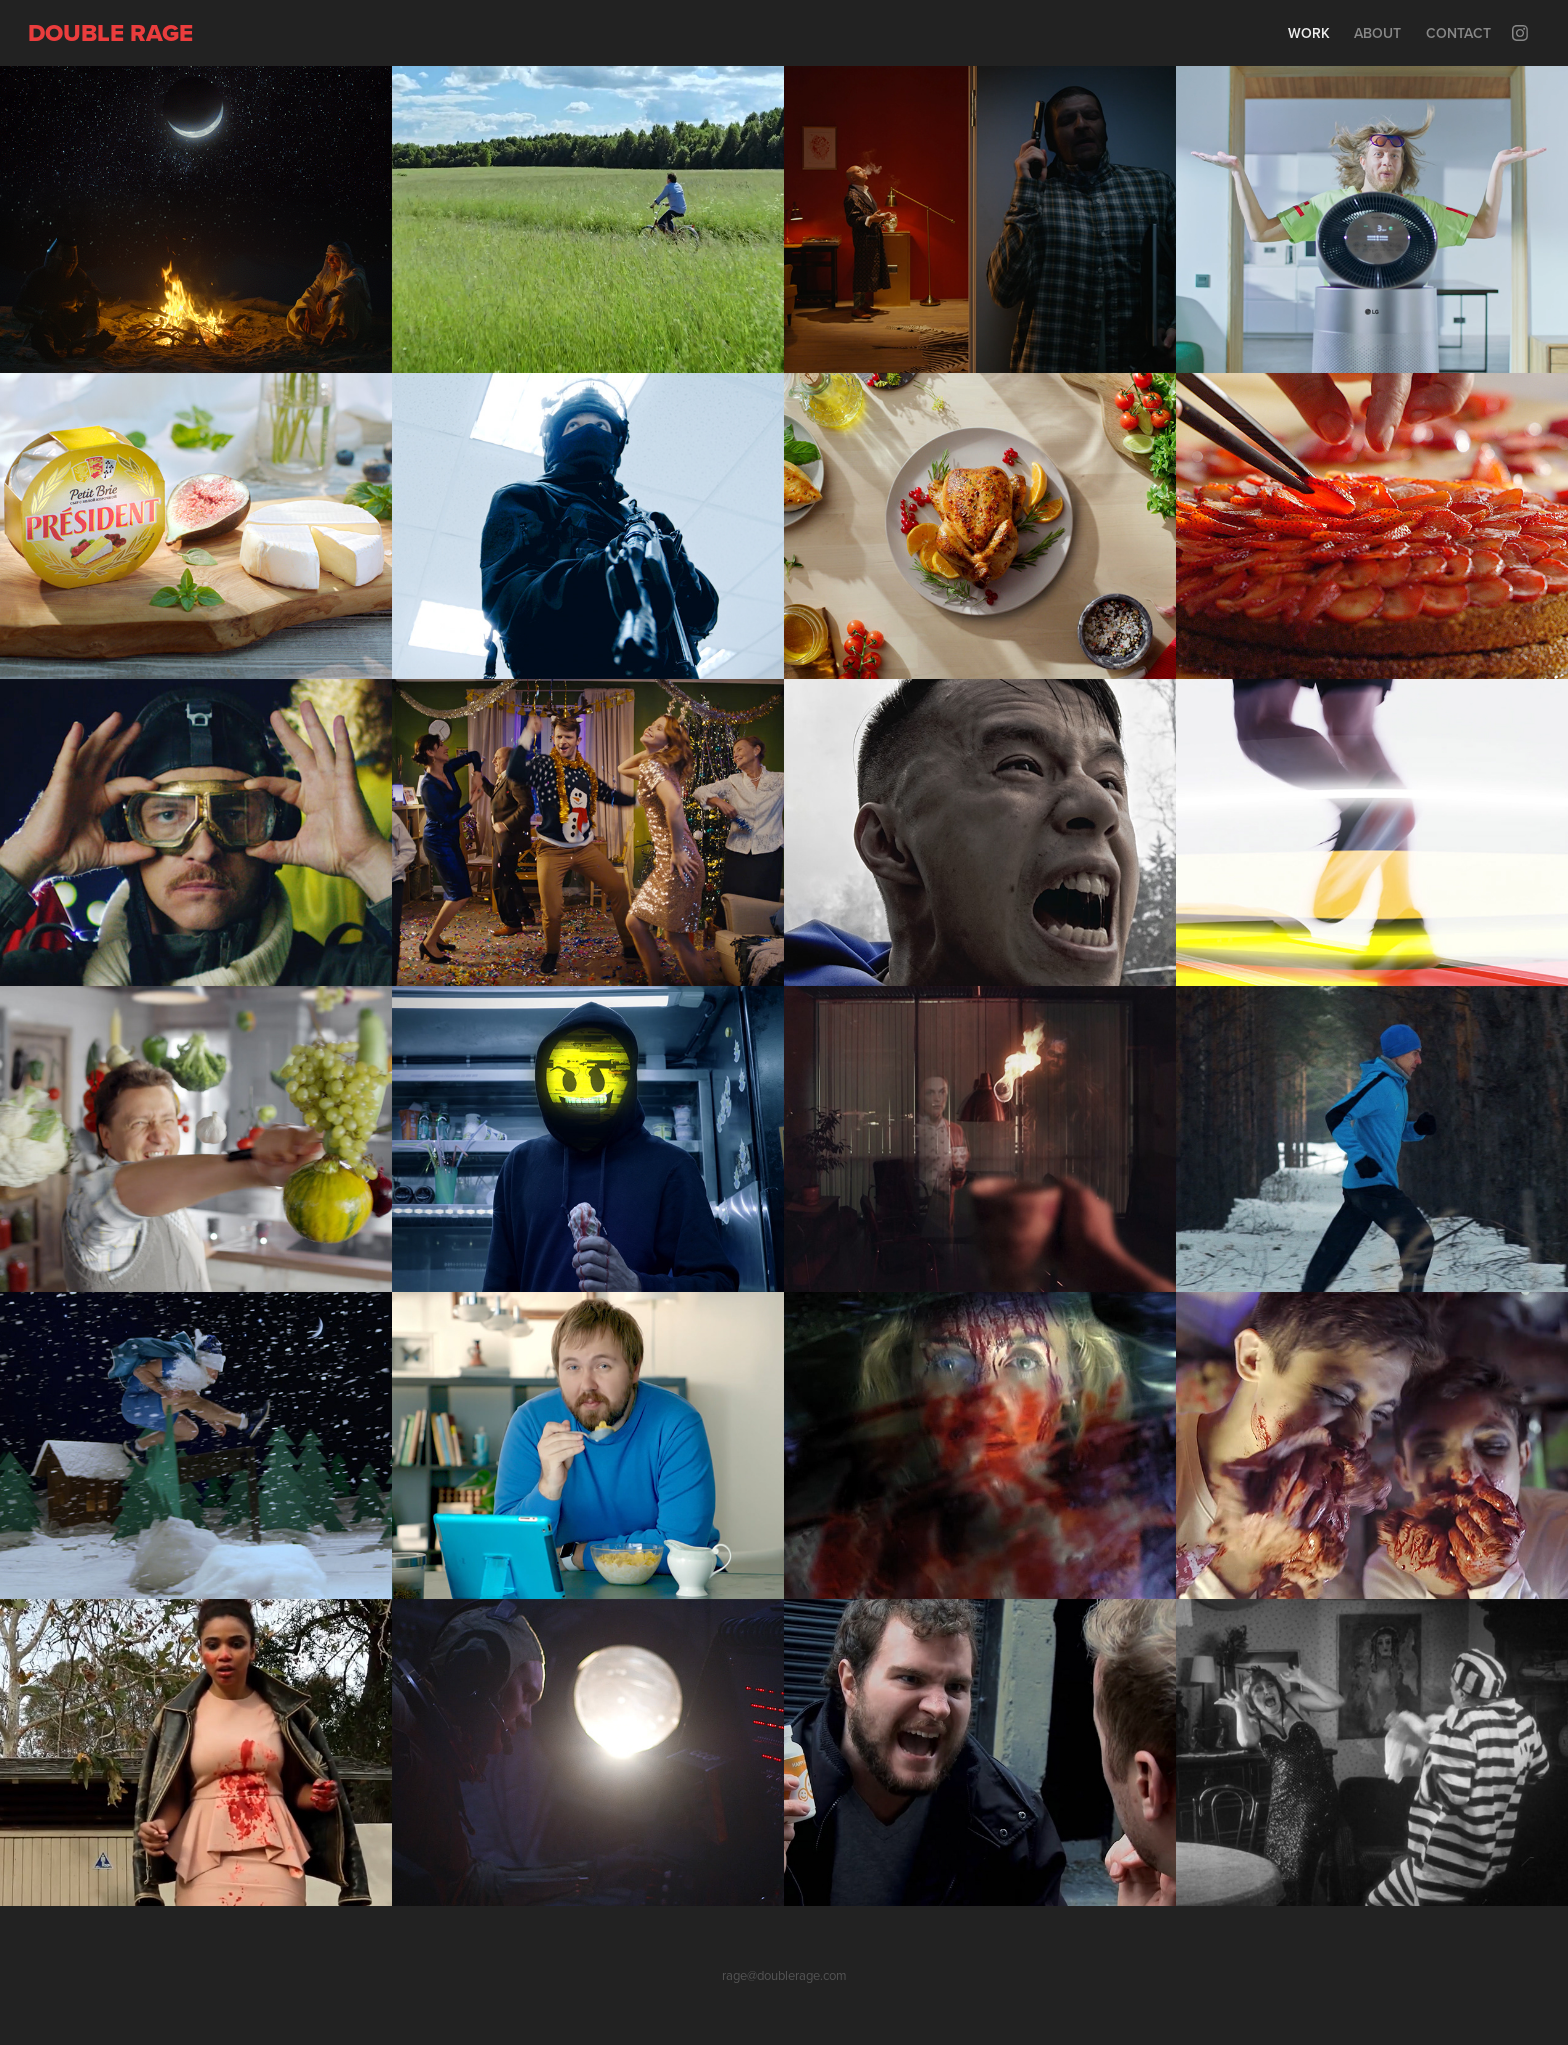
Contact (1458, 33)
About (1377, 33)
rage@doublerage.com (784, 1975)
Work (1309, 33)
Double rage (110, 32)
